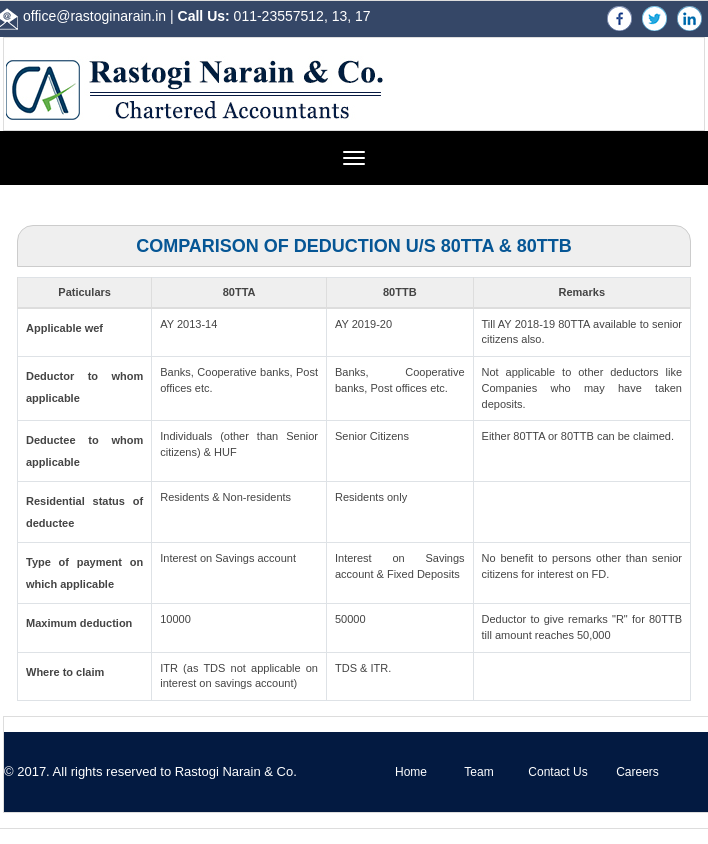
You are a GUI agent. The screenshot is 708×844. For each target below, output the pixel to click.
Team (478, 772)
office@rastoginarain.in (94, 16)
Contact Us (557, 772)
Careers (637, 772)
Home (411, 772)
